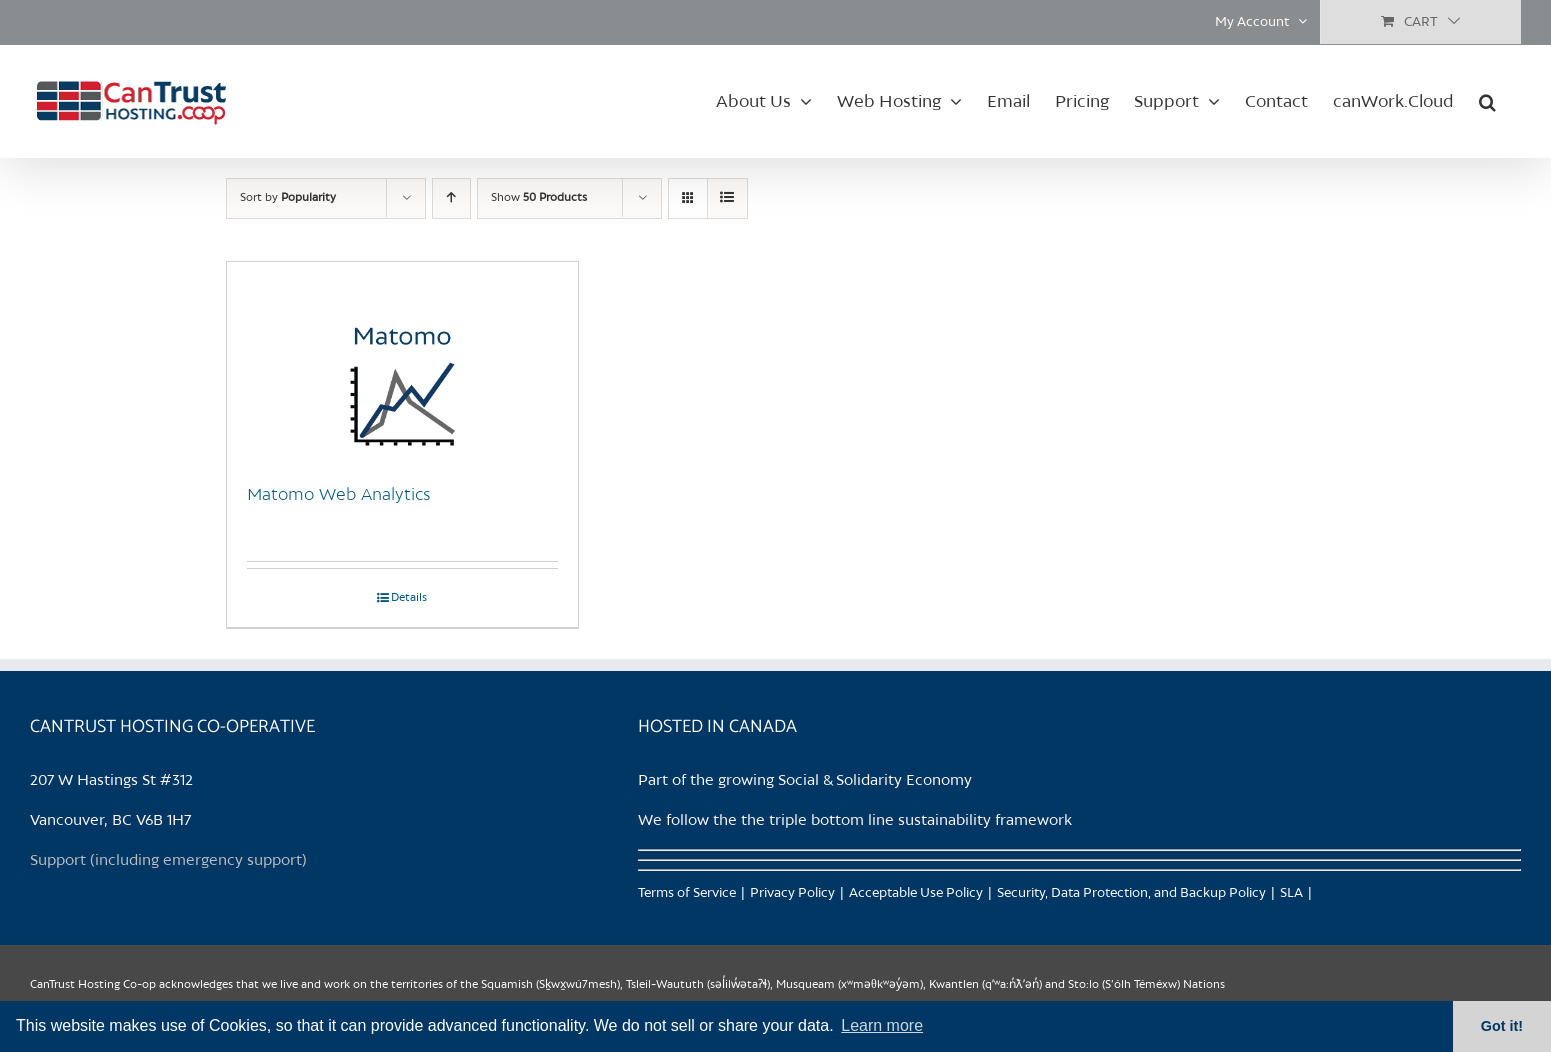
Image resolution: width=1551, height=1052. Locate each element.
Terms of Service (687, 893)
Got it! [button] (1502, 1026)
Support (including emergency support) (168, 861)
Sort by (288, 198)
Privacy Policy (792, 893)
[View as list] (727, 198)
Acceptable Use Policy (916, 893)
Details (409, 598)
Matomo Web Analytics (339, 495)
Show (539, 198)
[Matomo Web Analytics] (402, 362)
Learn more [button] (882, 1025)
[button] (1487, 101)
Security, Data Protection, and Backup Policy (1131, 893)
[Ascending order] (451, 198)
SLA (1291, 893)
